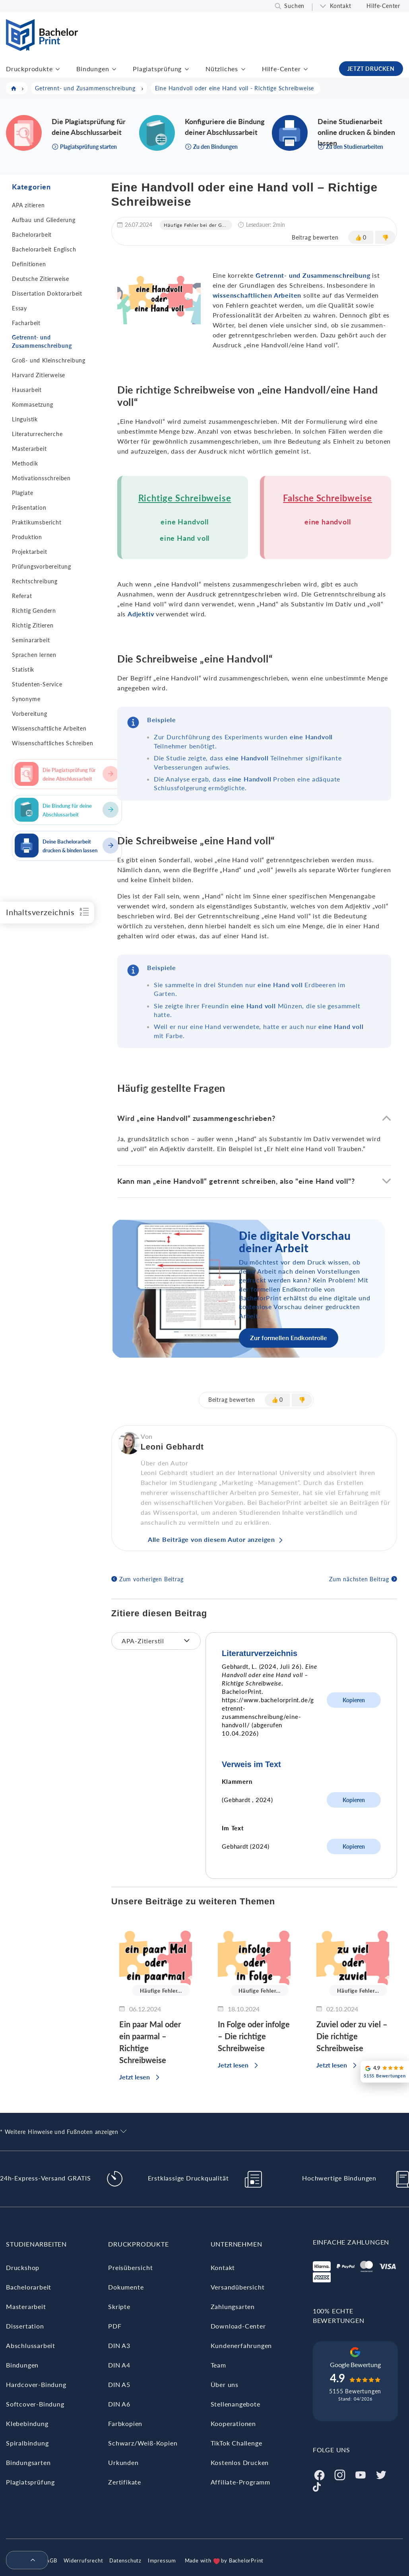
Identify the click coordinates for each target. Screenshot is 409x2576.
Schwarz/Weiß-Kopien (142, 2443)
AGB (51, 2560)
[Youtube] (360, 2474)
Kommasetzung (32, 404)
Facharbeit (26, 323)
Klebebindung (27, 2423)
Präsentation (29, 507)
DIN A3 (119, 2345)
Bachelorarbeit (32, 234)
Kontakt (340, 5)
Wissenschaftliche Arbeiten (49, 728)
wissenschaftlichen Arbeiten (257, 295)
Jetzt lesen (134, 2077)
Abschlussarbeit (30, 2345)
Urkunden (123, 2462)
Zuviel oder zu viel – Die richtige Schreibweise (352, 2036)
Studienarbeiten (36, 2244)
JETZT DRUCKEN (371, 68)
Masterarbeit (29, 448)
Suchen (294, 5)
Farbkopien (125, 2423)
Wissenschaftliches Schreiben (52, 743)
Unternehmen (236, 2244)
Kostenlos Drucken (240, 2462)
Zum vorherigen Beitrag (151, 1579)
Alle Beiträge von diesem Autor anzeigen (211, 1539)
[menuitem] (24, 2560)
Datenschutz (125, 2560)
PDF (114, 2326)
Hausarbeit (27, 389)
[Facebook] (319, 2474)
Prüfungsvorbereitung (41, 566)
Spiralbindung (27, 2443)
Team (218, 2365)
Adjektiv (141, 614)
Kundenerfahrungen (241, 2345)
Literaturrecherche (37, 434)
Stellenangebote (235, 2404)
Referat (22, 595)
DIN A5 (119, 2384)
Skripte (119, 2306)
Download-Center (238, 2326)
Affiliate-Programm (240, 2482)
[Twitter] (381, 2474)
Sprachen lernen (34, 654)
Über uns (224, 2384)
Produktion (27, 537)
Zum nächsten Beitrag (359, 1579)
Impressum (162, 2560)
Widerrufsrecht (83, 2560)
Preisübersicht (130, 2267)
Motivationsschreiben (41, 478)
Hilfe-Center (383, 5)
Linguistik (25, 419)
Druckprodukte (29, 68)
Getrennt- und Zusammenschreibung (42, 341)
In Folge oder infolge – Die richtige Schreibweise (254, 2036)
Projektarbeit (29, 551)
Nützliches (221, 68)
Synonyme (26, 699)
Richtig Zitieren (33, 625)
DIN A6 (119, 2404)
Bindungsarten (28, 2462)
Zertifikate (124, 2482)
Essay (19, 308)
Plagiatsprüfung (157, 68)
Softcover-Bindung (35, 2404)
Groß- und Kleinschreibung (48, 360)
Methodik (25, 463)
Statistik (23, 669)
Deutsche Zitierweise (40, 278)
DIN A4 (119, 2365)
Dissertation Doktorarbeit (47, 293)
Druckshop (22, 2267)
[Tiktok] (317, 2486)
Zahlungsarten (233, 2306)
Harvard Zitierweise (38, 375)
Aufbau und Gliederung (44, 219)
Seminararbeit (31, 640)
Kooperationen (233, 2423)
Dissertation (25, 2326)
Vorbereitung (29, 713)
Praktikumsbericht (37, 522)
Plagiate (22, 492)
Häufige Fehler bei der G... (195, 225)
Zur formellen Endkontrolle (288, 1337)
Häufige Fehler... (161, 1991)
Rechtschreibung (35, 581)
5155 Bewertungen (355, 2391)
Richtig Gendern (34, 610)
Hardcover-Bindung (36, 2384)
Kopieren (354, 1700)
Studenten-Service (37, 684)
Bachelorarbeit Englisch (44, 249)
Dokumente (125, 2287)
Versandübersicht (238, 2287)
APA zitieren (28, 205)
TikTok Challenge (236, 2443)
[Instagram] (339, 2474)
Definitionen (29, 264)
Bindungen (92, 68)
